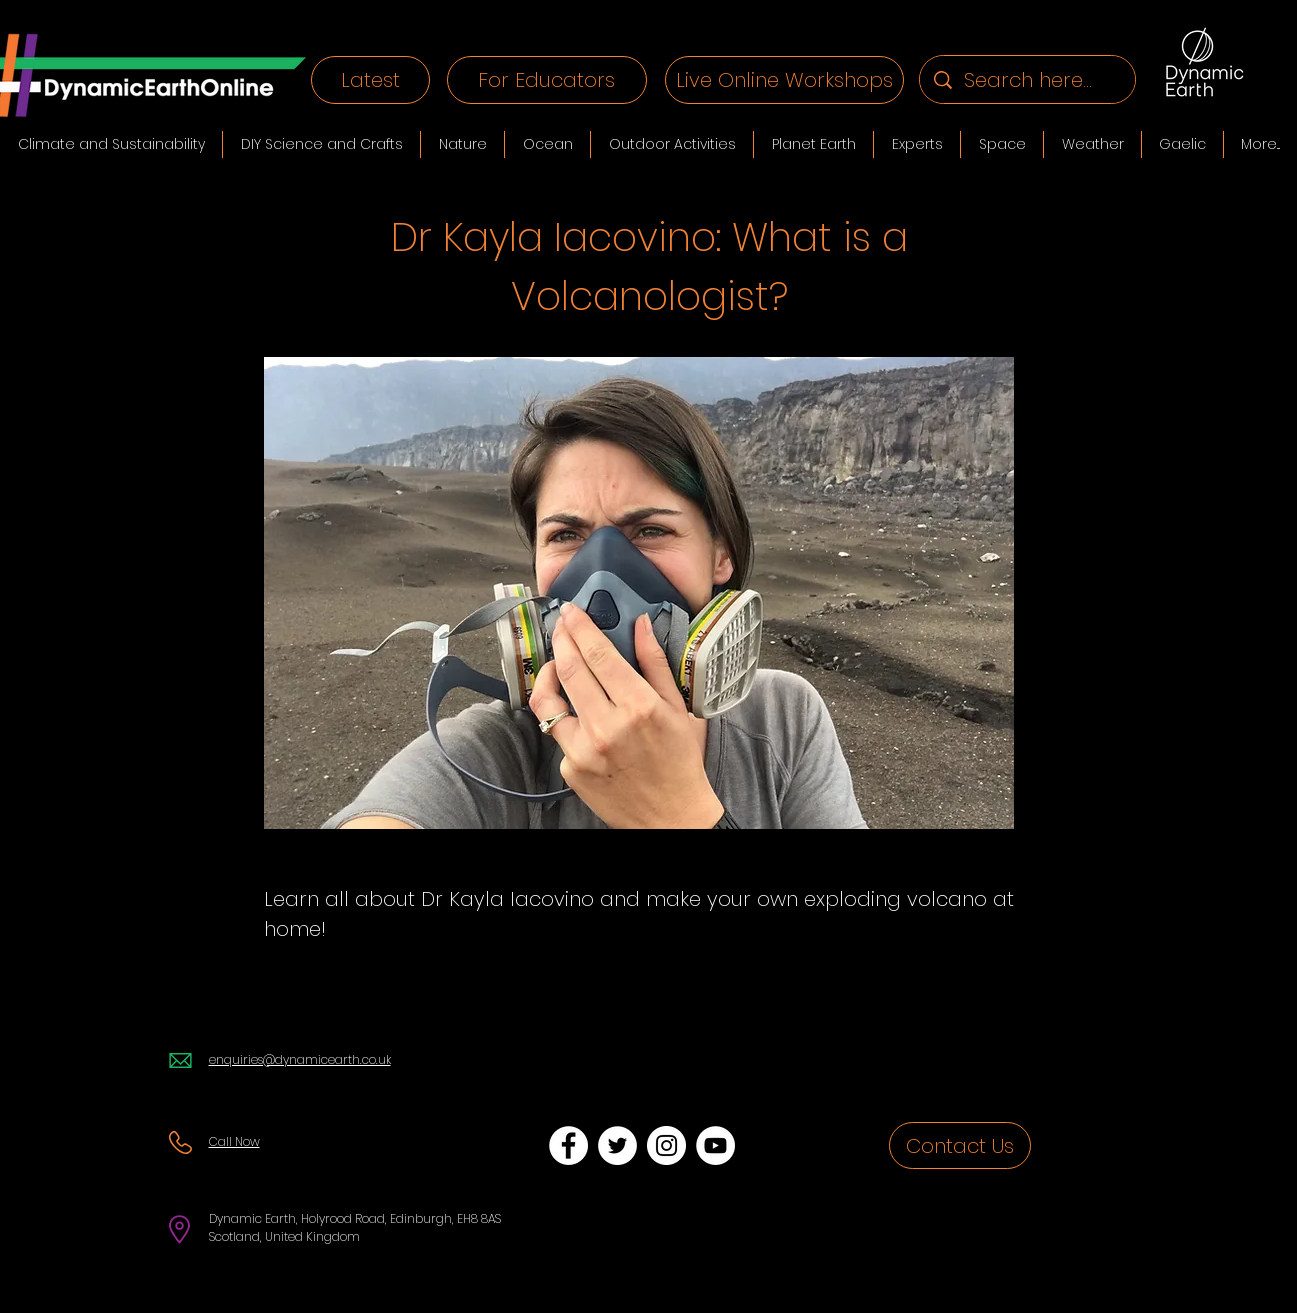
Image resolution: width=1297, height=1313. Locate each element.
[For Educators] (547, 80)
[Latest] (370, 80)
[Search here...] (1028, 79)
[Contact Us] (960, 1145)
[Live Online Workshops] (784, 80)
